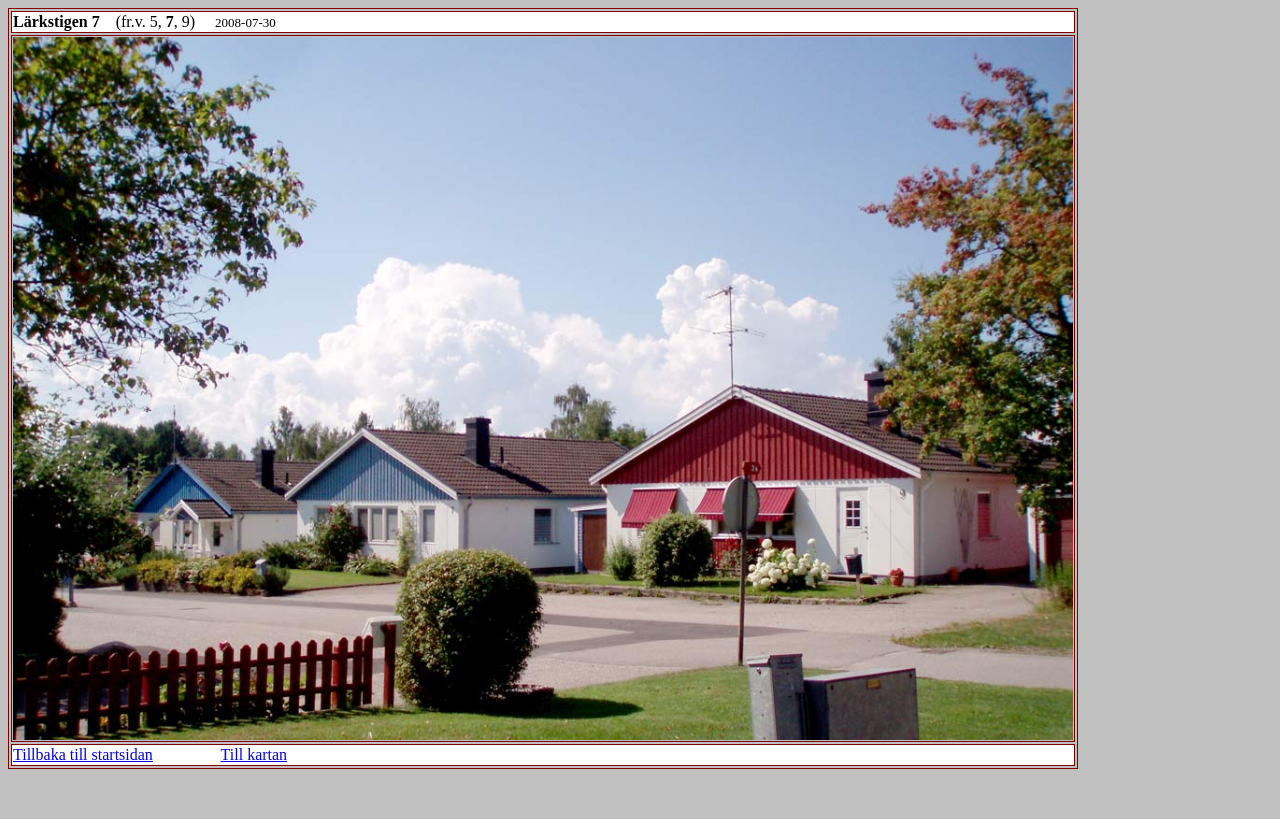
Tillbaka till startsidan (83, 754)
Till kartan (254, 754)
